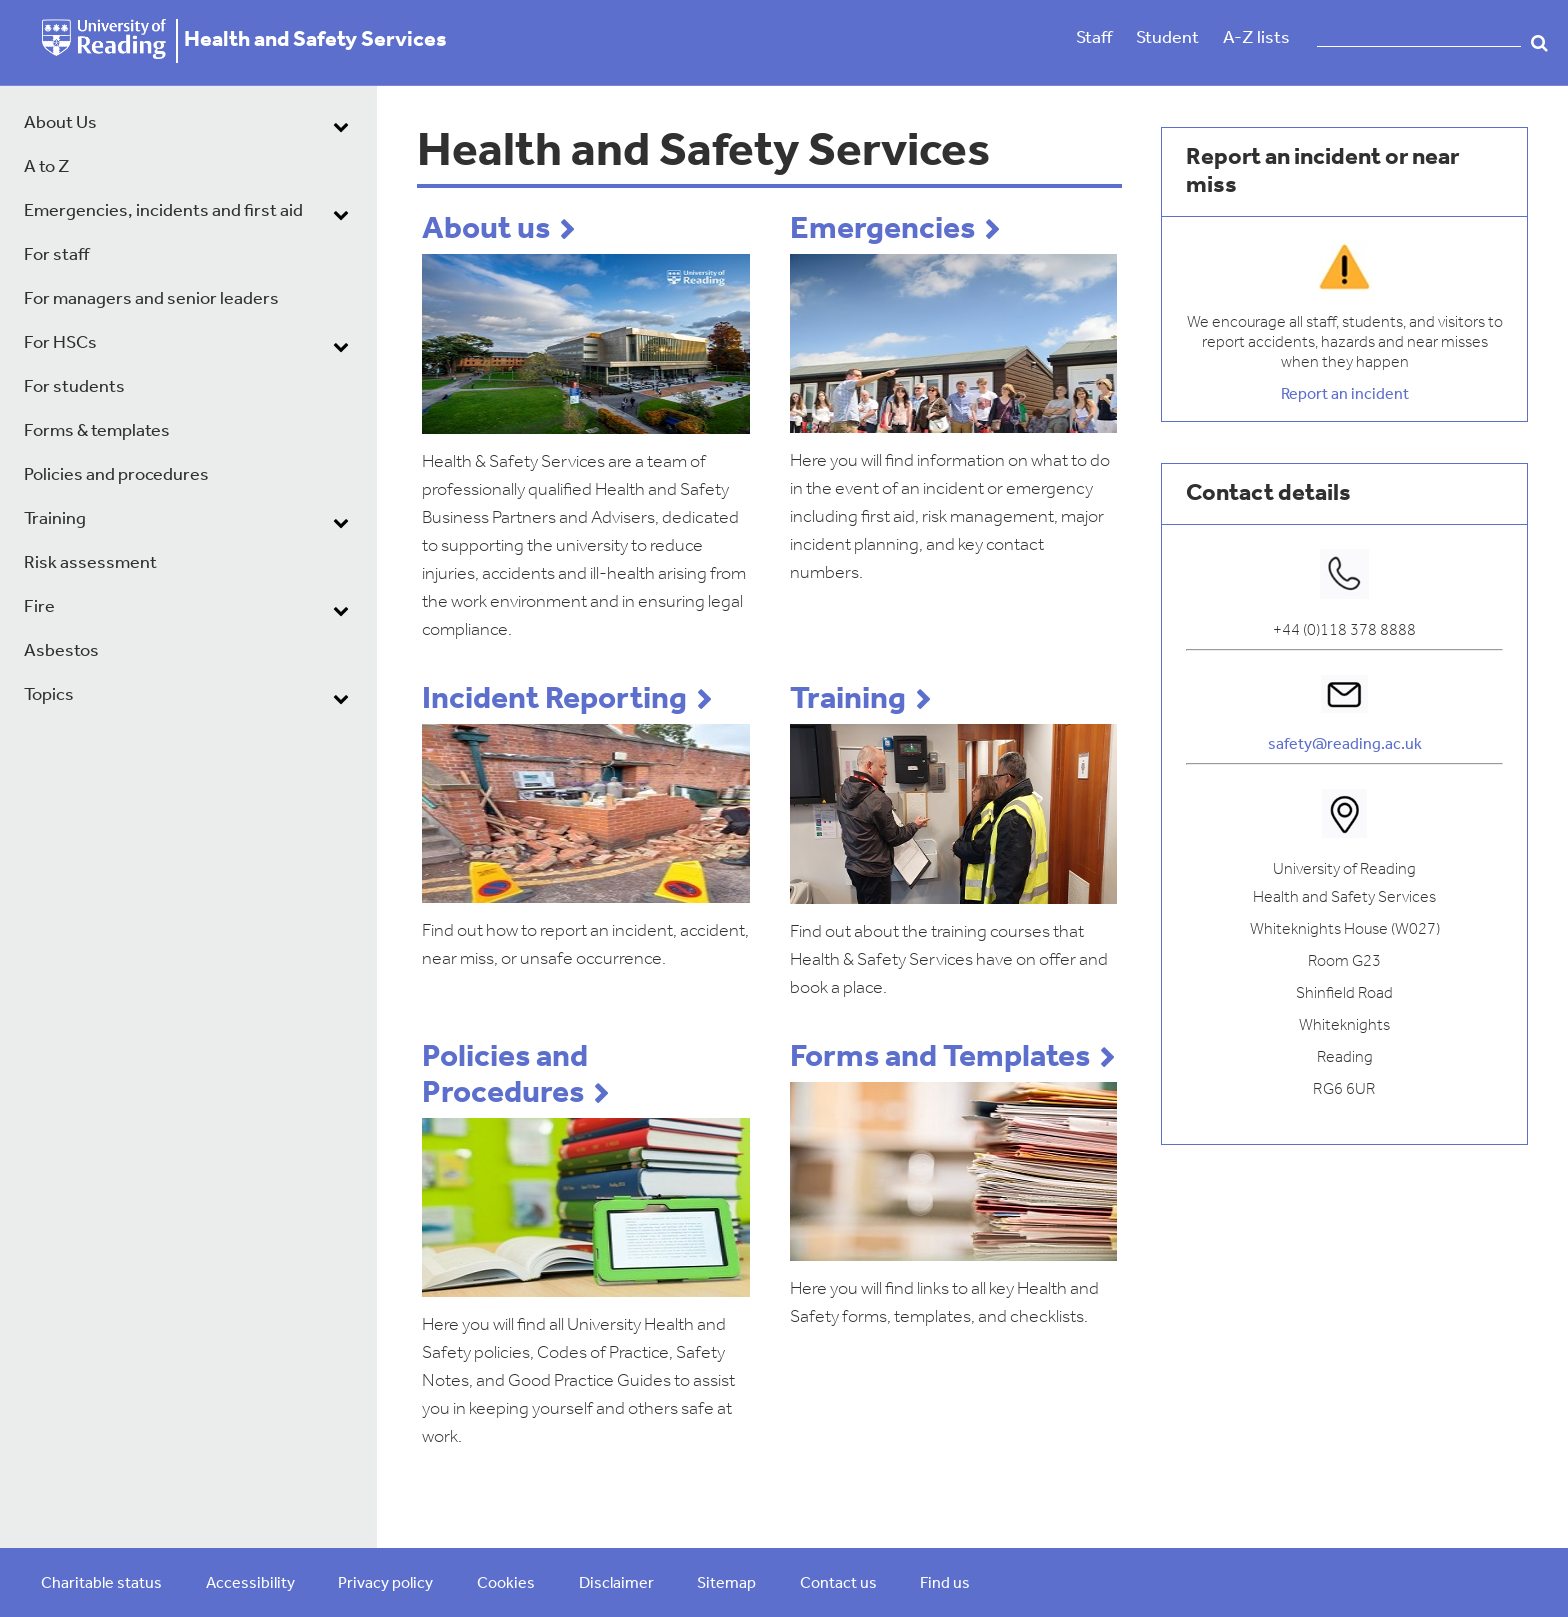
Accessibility (250, 1584)
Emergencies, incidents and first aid (163, 211)
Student (1167, 38)
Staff (1094, 38)
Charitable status (101, 1584)
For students (74, 387)
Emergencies (882, 230)
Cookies (506, 1584)
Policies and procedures (116, 475)
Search (1539, 43)
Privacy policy (385, 1584)
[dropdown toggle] (341, 126)
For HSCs (60, 343)
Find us (945, 1584)
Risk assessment (90, 563)
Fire (39, 607)
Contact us (838, 1584)
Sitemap (726, 1584)
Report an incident (1345, 395)
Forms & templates (97, 431)
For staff (56, 255)
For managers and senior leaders (151, 299)
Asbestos (61, 651)
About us (486, 230)
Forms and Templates (940, 1058)
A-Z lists (1256, 38)
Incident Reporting (554, 700)
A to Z (47, 167)
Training (55, 519)
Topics (49, 695)
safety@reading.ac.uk (1345, 745)
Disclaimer (616, 1584)
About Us (60, 123)
